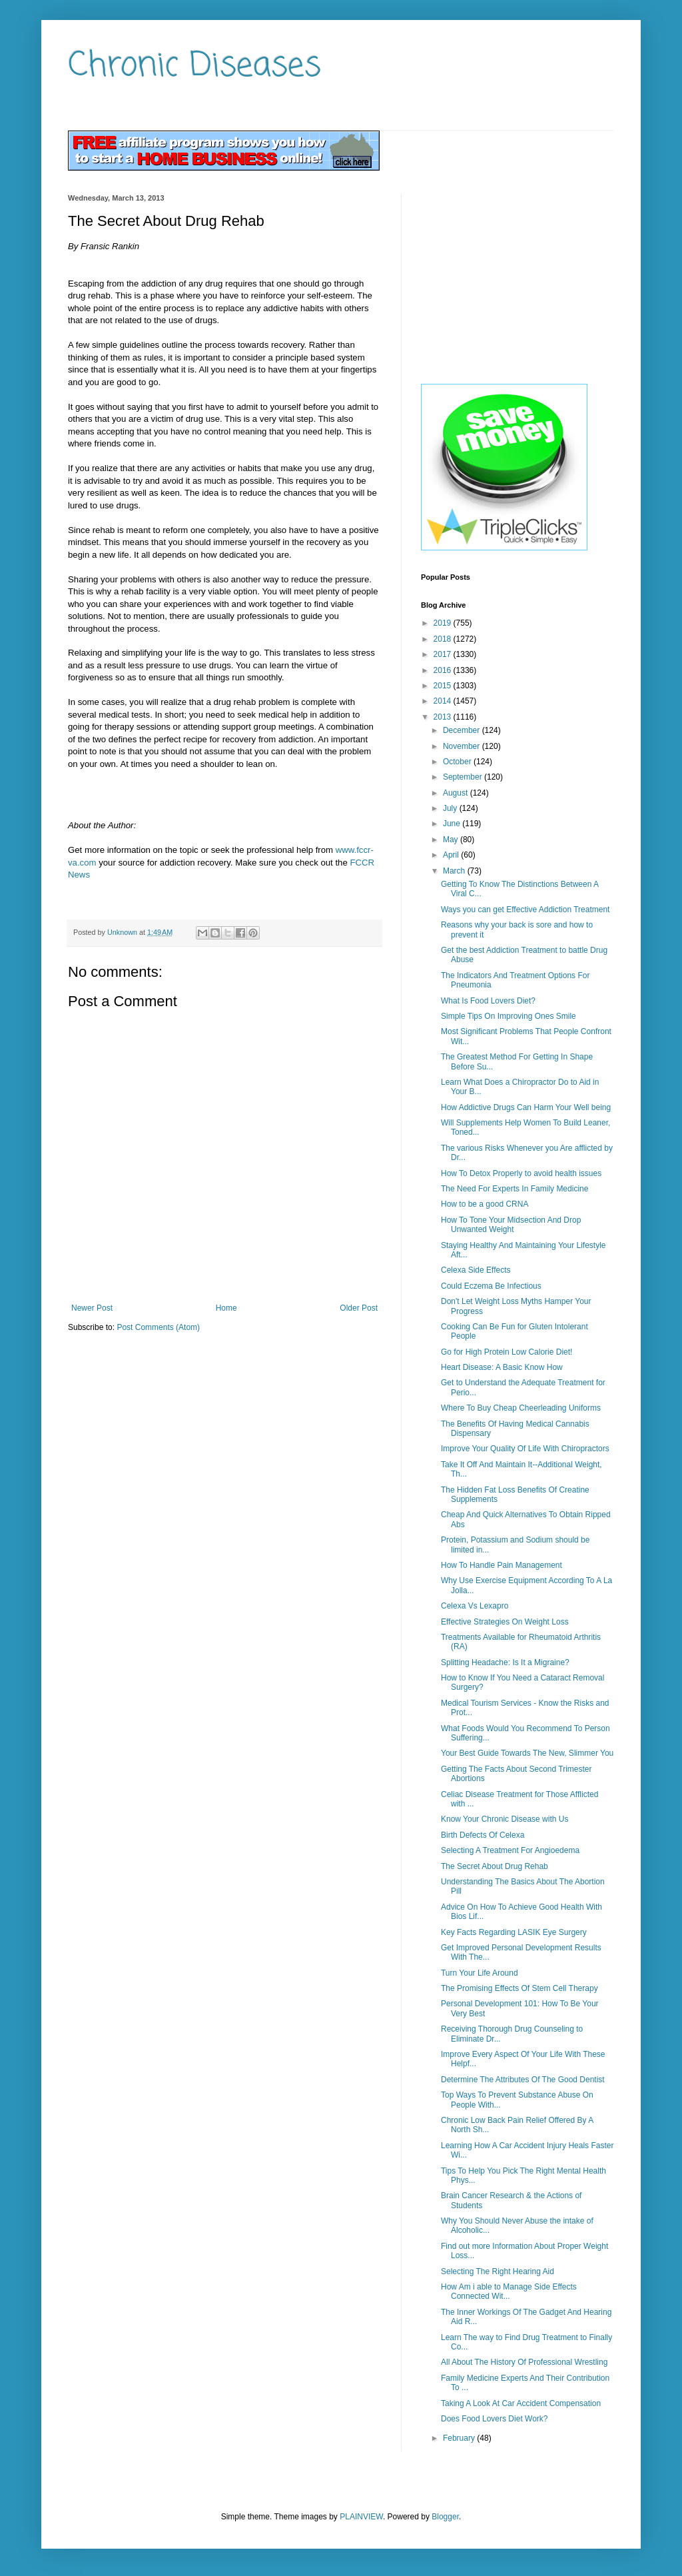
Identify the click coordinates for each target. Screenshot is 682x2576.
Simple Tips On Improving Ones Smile (508, 1016)
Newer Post (92, 1308)
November (462, 746)
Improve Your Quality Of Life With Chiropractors (525, 1448)
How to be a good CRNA (484, 1204)
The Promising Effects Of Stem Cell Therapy (519, 1988)
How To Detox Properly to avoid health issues (521, 1173)
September (463, 777)
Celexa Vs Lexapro (474, 1605)
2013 (444, 717)
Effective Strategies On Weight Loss (505, 1621)
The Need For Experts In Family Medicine (514, 1188)
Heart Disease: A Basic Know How (502, 1367)
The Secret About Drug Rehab (494, 1866)
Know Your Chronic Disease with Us (504, 1819)
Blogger (445, 2516)
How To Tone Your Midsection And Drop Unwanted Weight (511, 1224)
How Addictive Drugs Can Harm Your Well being (526, 1107)
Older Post (359, 1308)
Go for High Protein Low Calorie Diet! (506, 1352)
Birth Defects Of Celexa (482, 1835)
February (460, 2438)
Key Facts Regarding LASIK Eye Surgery (514, 1932)
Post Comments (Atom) (158, 1327)
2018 (444, 639)
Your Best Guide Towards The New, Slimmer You (527, 1753)
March (455, 871)
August (456, 793)
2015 (444, 685)
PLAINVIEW (361, 2516)
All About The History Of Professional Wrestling (524, 2362)
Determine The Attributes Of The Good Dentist (523, 2079)
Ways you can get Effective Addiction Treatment (525, 909)
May (451, 839)
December (462, 730)
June (452, 823)
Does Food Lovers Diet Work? (494, 2418)
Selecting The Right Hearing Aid (497, 2271)
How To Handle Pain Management (501, 1565)
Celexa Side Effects (476, 1270)
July (451, 808)
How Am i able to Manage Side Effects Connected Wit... (509, 2291)
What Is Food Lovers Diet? (488, 1000)
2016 (444, 670)
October (458, 761)
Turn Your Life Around (479, 1973)
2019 (444, 623)
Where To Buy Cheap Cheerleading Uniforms (521, 1408)
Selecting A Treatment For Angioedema (510, 1850)
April (452, 855)
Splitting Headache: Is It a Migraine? (505, 1662)
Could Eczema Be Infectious (491, 1286)
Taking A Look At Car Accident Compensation (521, 2403)
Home (226, 1308)
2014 (444, 701)
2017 (444, 654)
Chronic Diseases (194, 66)
